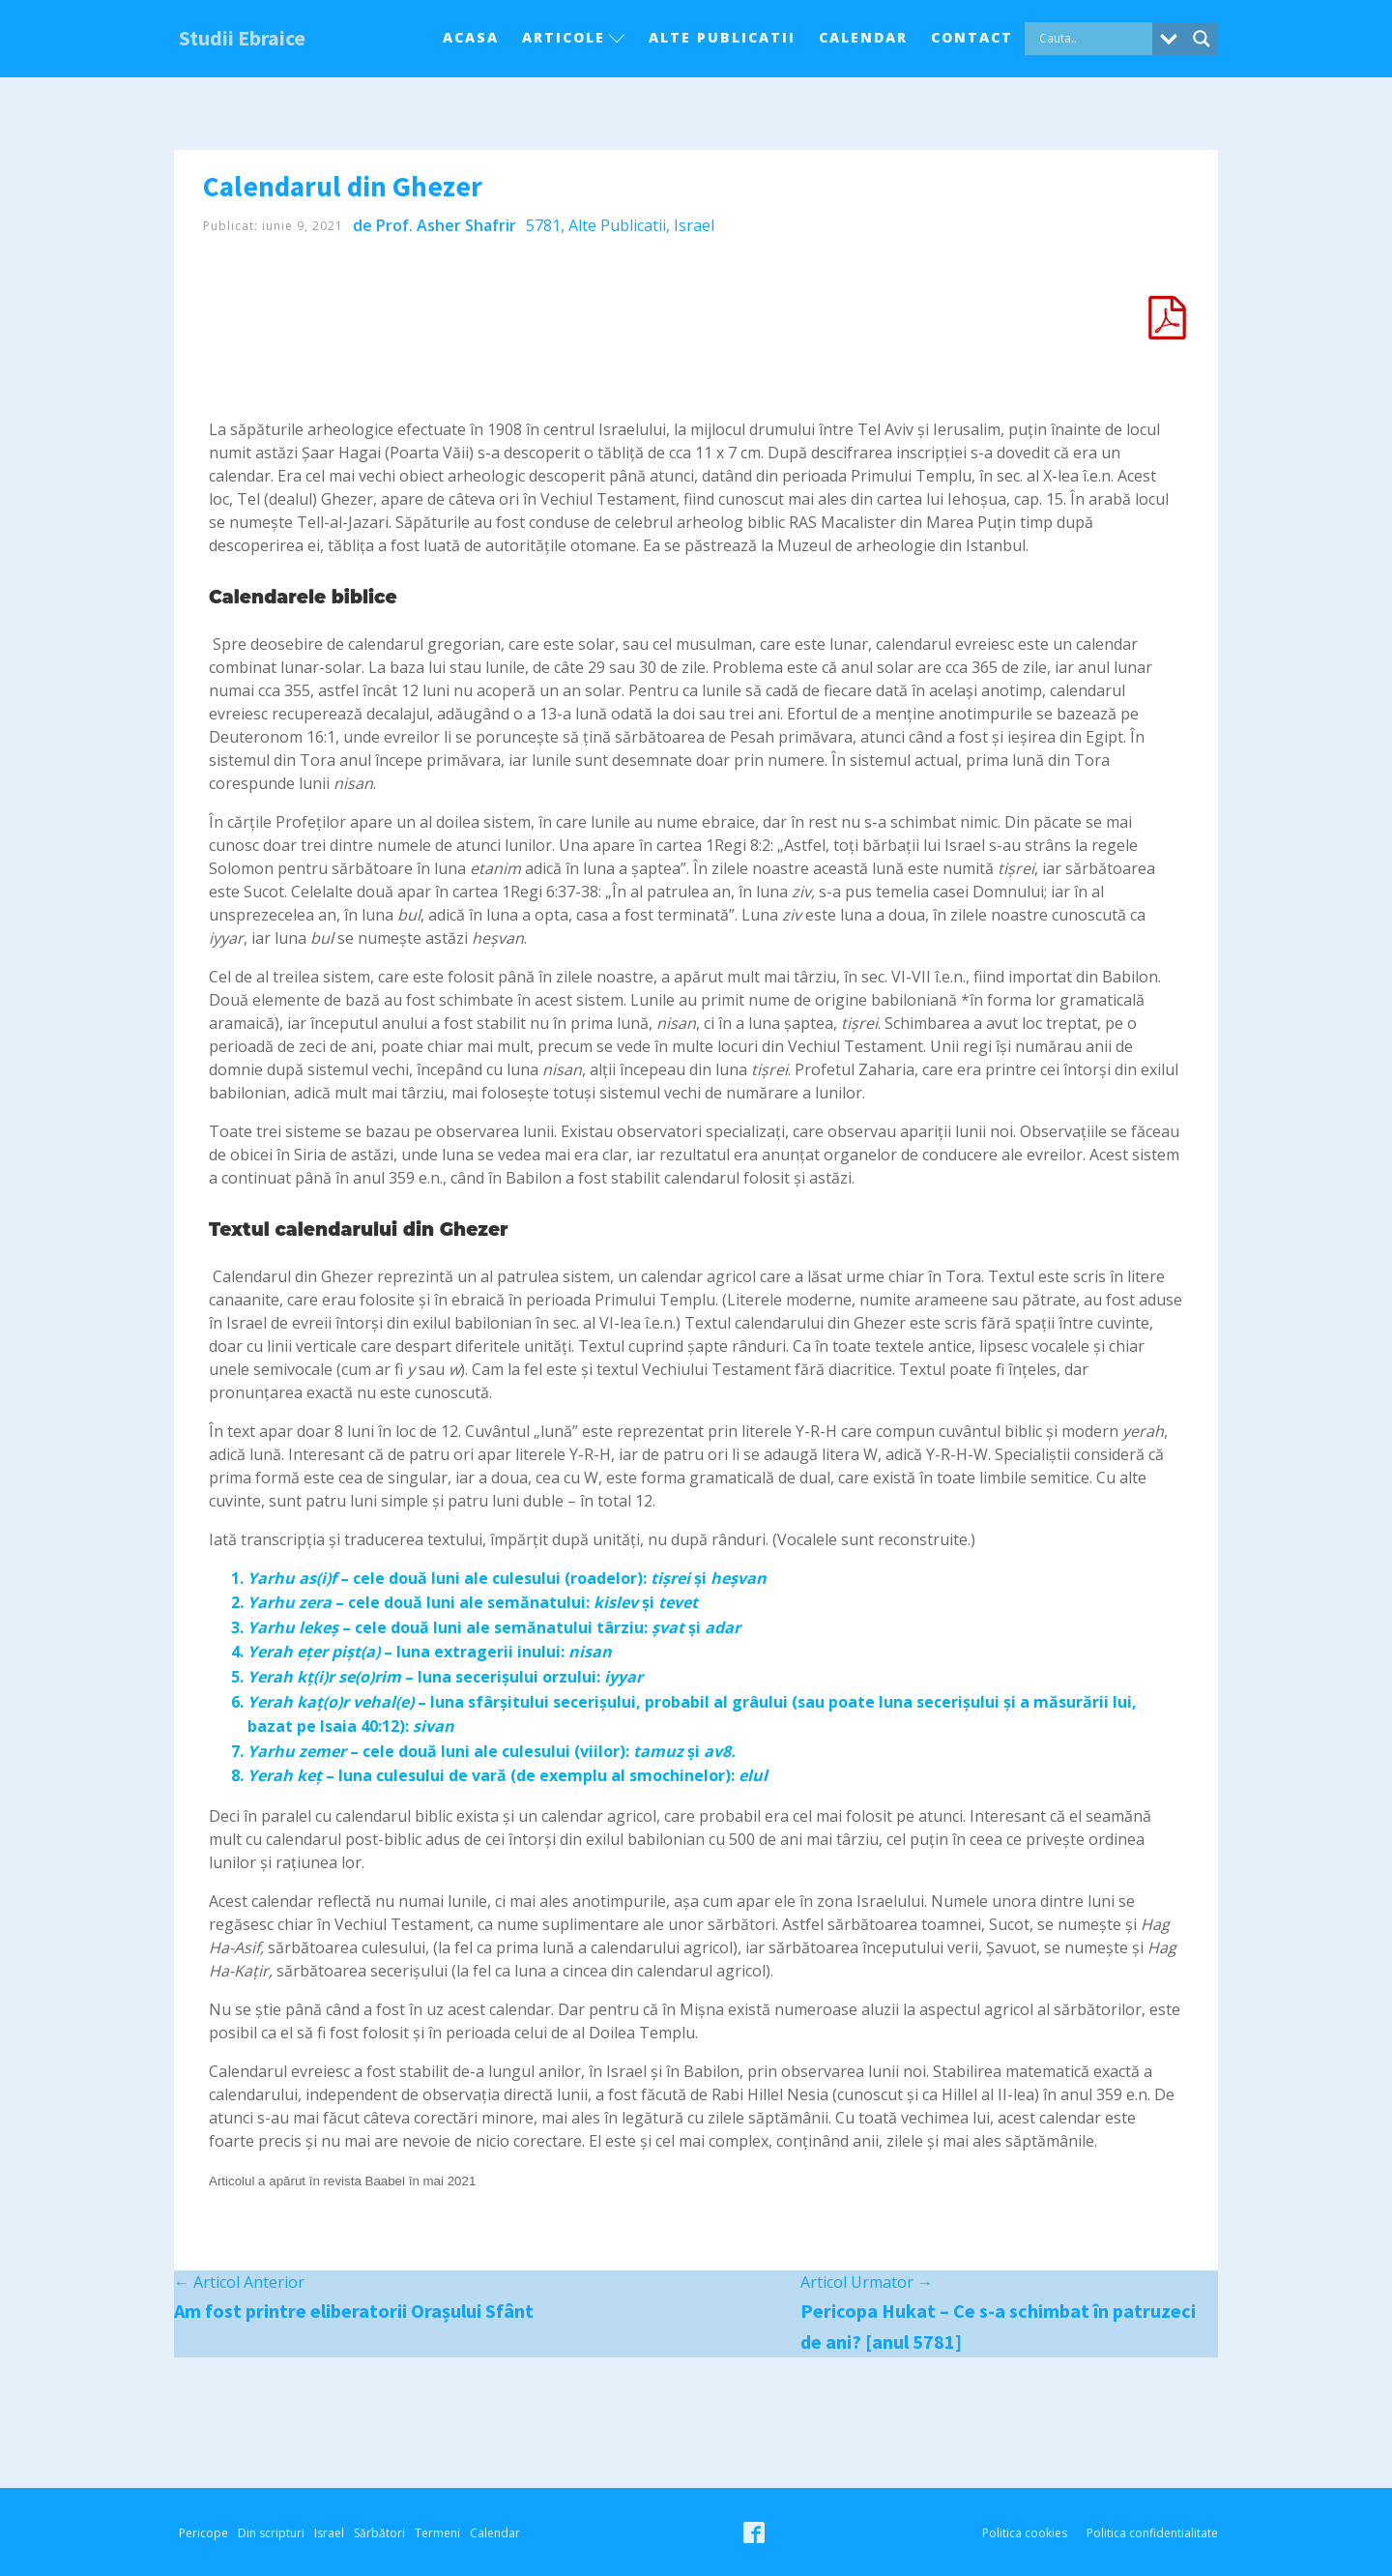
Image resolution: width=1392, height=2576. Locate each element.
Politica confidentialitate (1152, 2533)
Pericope (203, 2533)
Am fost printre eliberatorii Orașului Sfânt (354, 2310)
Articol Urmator (866, 2282)
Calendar (863, 37)
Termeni (437, 2533)
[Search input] (1093, 38)
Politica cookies (1024, 2533)
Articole (573, 37)
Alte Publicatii (722, 37)
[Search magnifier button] (1201, 38)
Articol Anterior (239, 2282)
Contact (972, 37)
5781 (543, 225)
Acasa (471, 37)
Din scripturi (271, 2533)
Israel (694, 225)
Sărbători (379, 2533)
